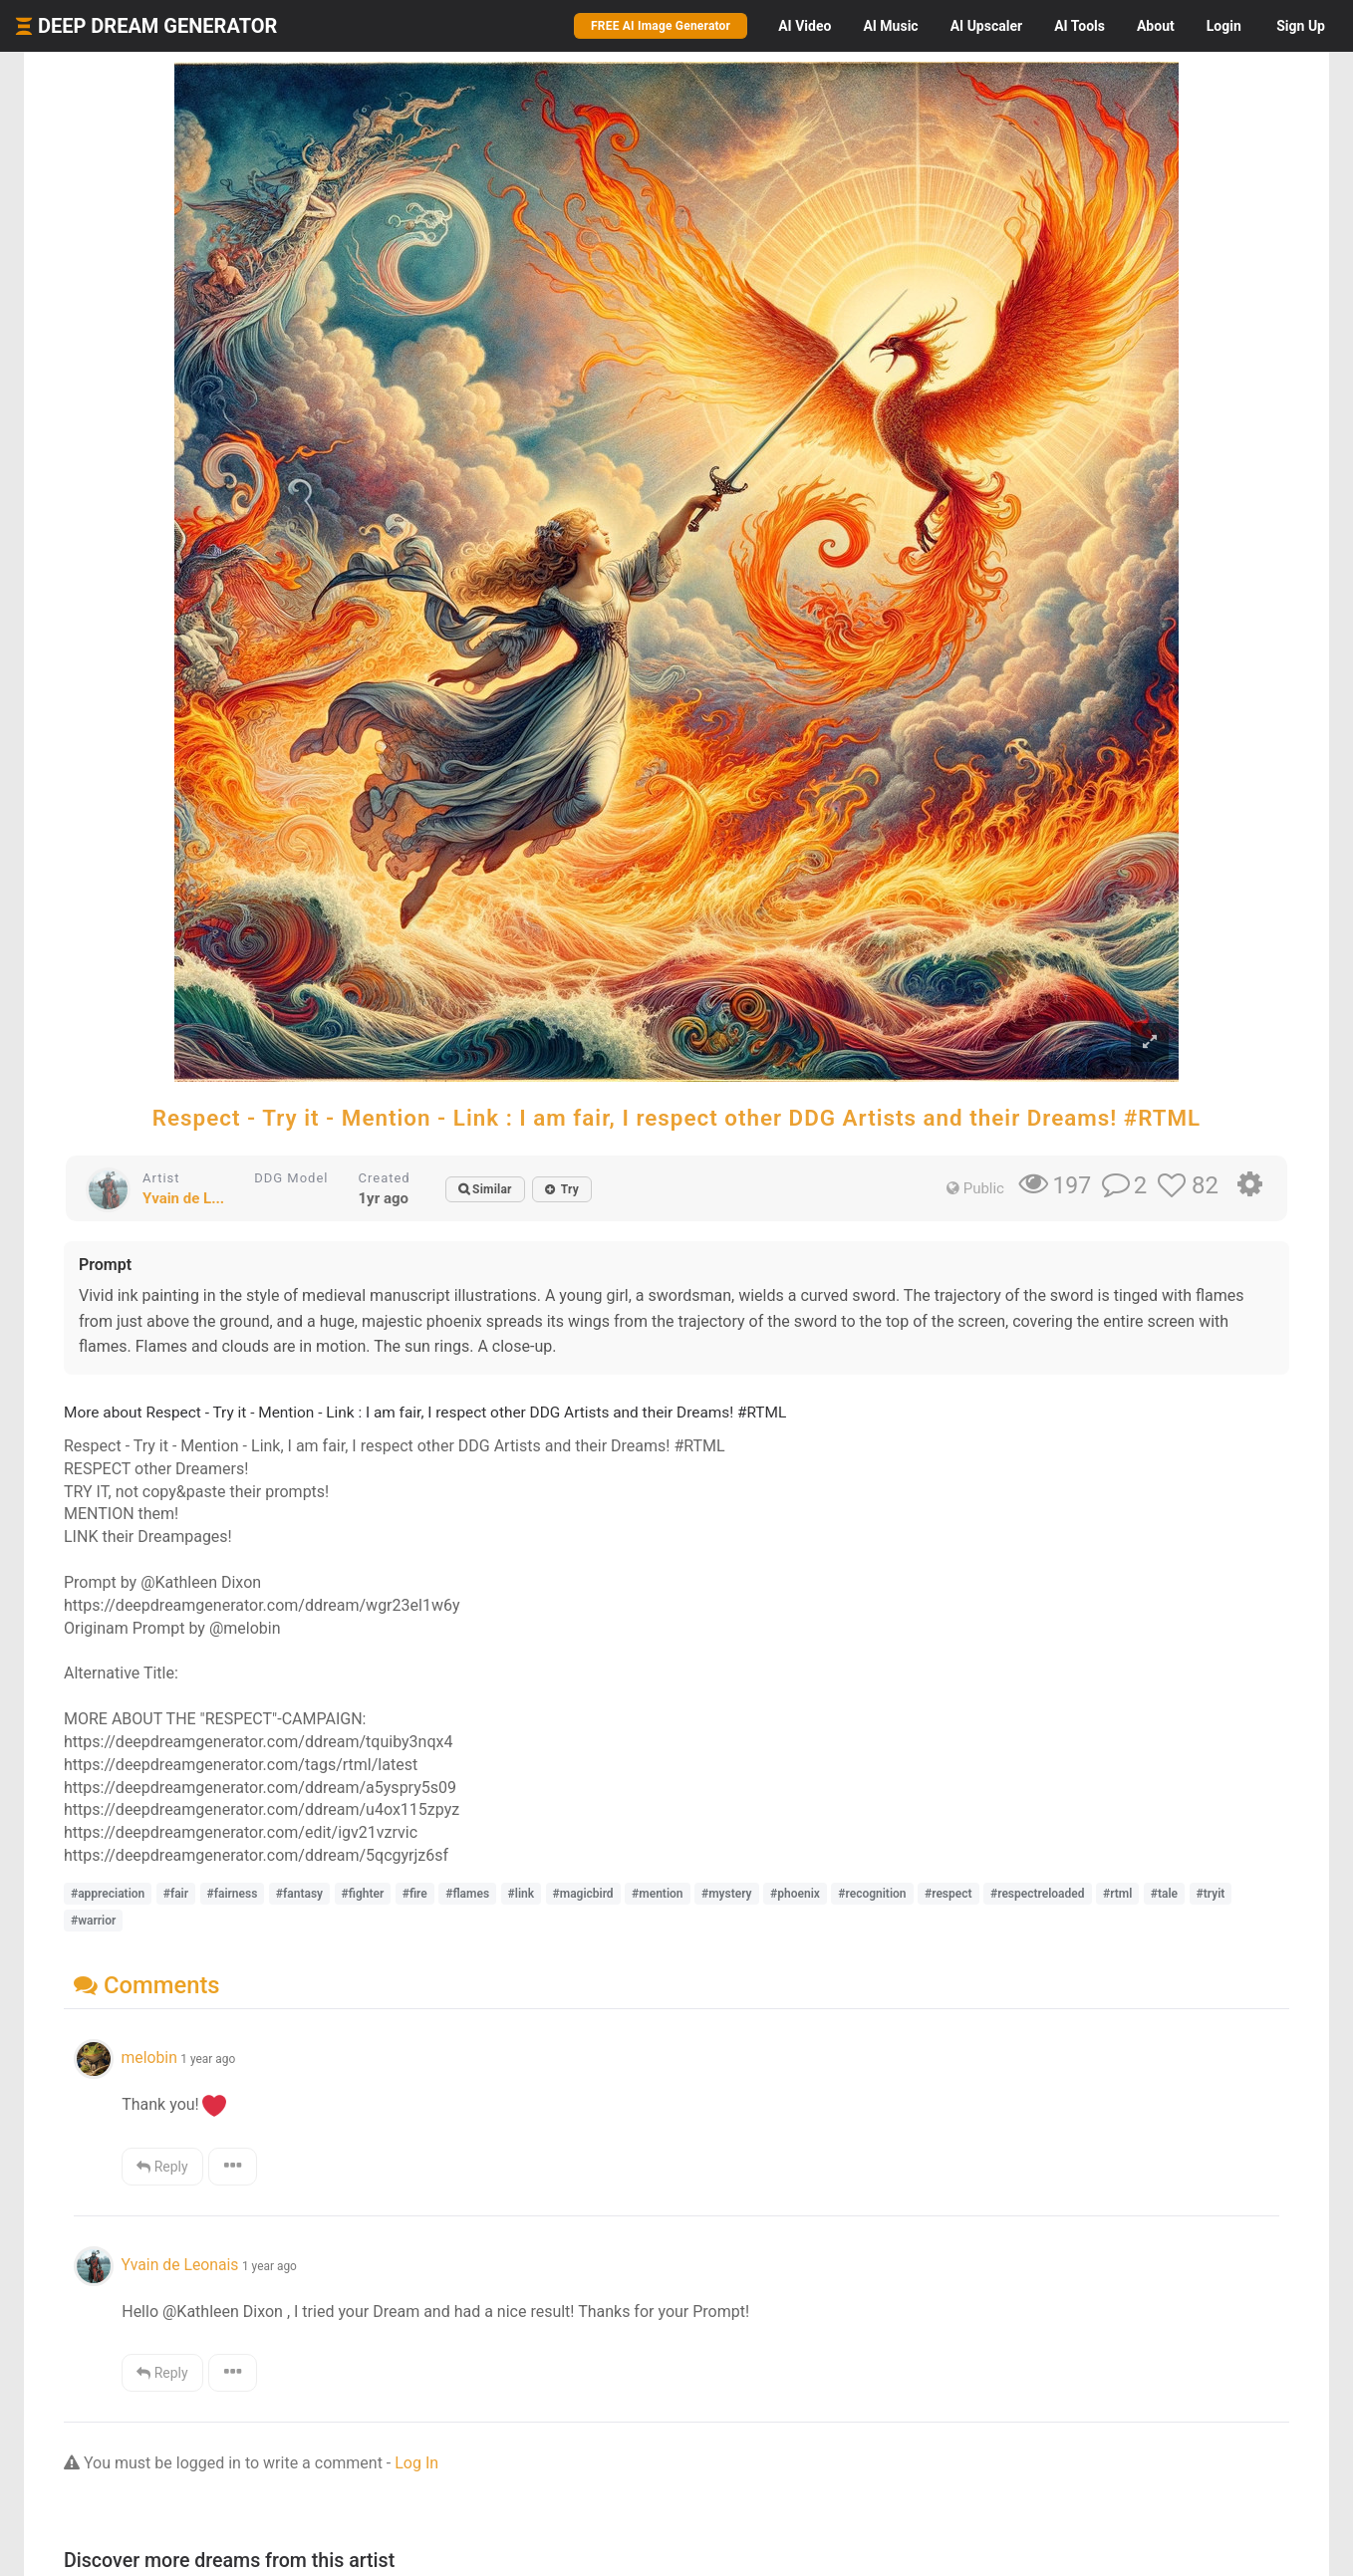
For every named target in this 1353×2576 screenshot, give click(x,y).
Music (890, 26)
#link (521, 1894)
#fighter (363, 1894)
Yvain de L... (183, 1198)
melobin (148, 2057)
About (1156, 26)
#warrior (93, 1921)
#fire (415, 1894)
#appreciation (107, 1894)
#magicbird (583, 1894)
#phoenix (795, 1894)
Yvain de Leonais (179, 2264)
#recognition (872, 1894)
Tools (1079, 26)
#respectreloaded (1037, 1894)
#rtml (1117, 1894)
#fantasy (299, 1894)
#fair (175, 1894)
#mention (657, 1894)
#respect (948, 1894)
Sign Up (1300, 26)
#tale (1164, 1894)
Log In (416, 2462)
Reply (161, 2167)
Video (804, 26)
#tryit (1211, 1894)
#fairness (232, 1894)
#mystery (726, 1894)
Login (1224, 26)
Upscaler (986, 26)
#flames (467, 1894)
